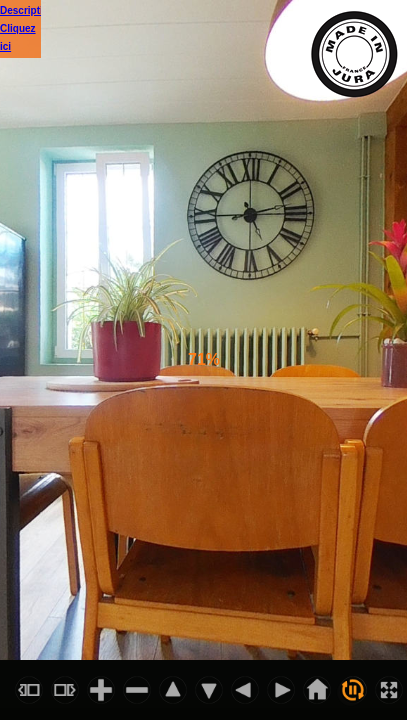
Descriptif (23, 10)
